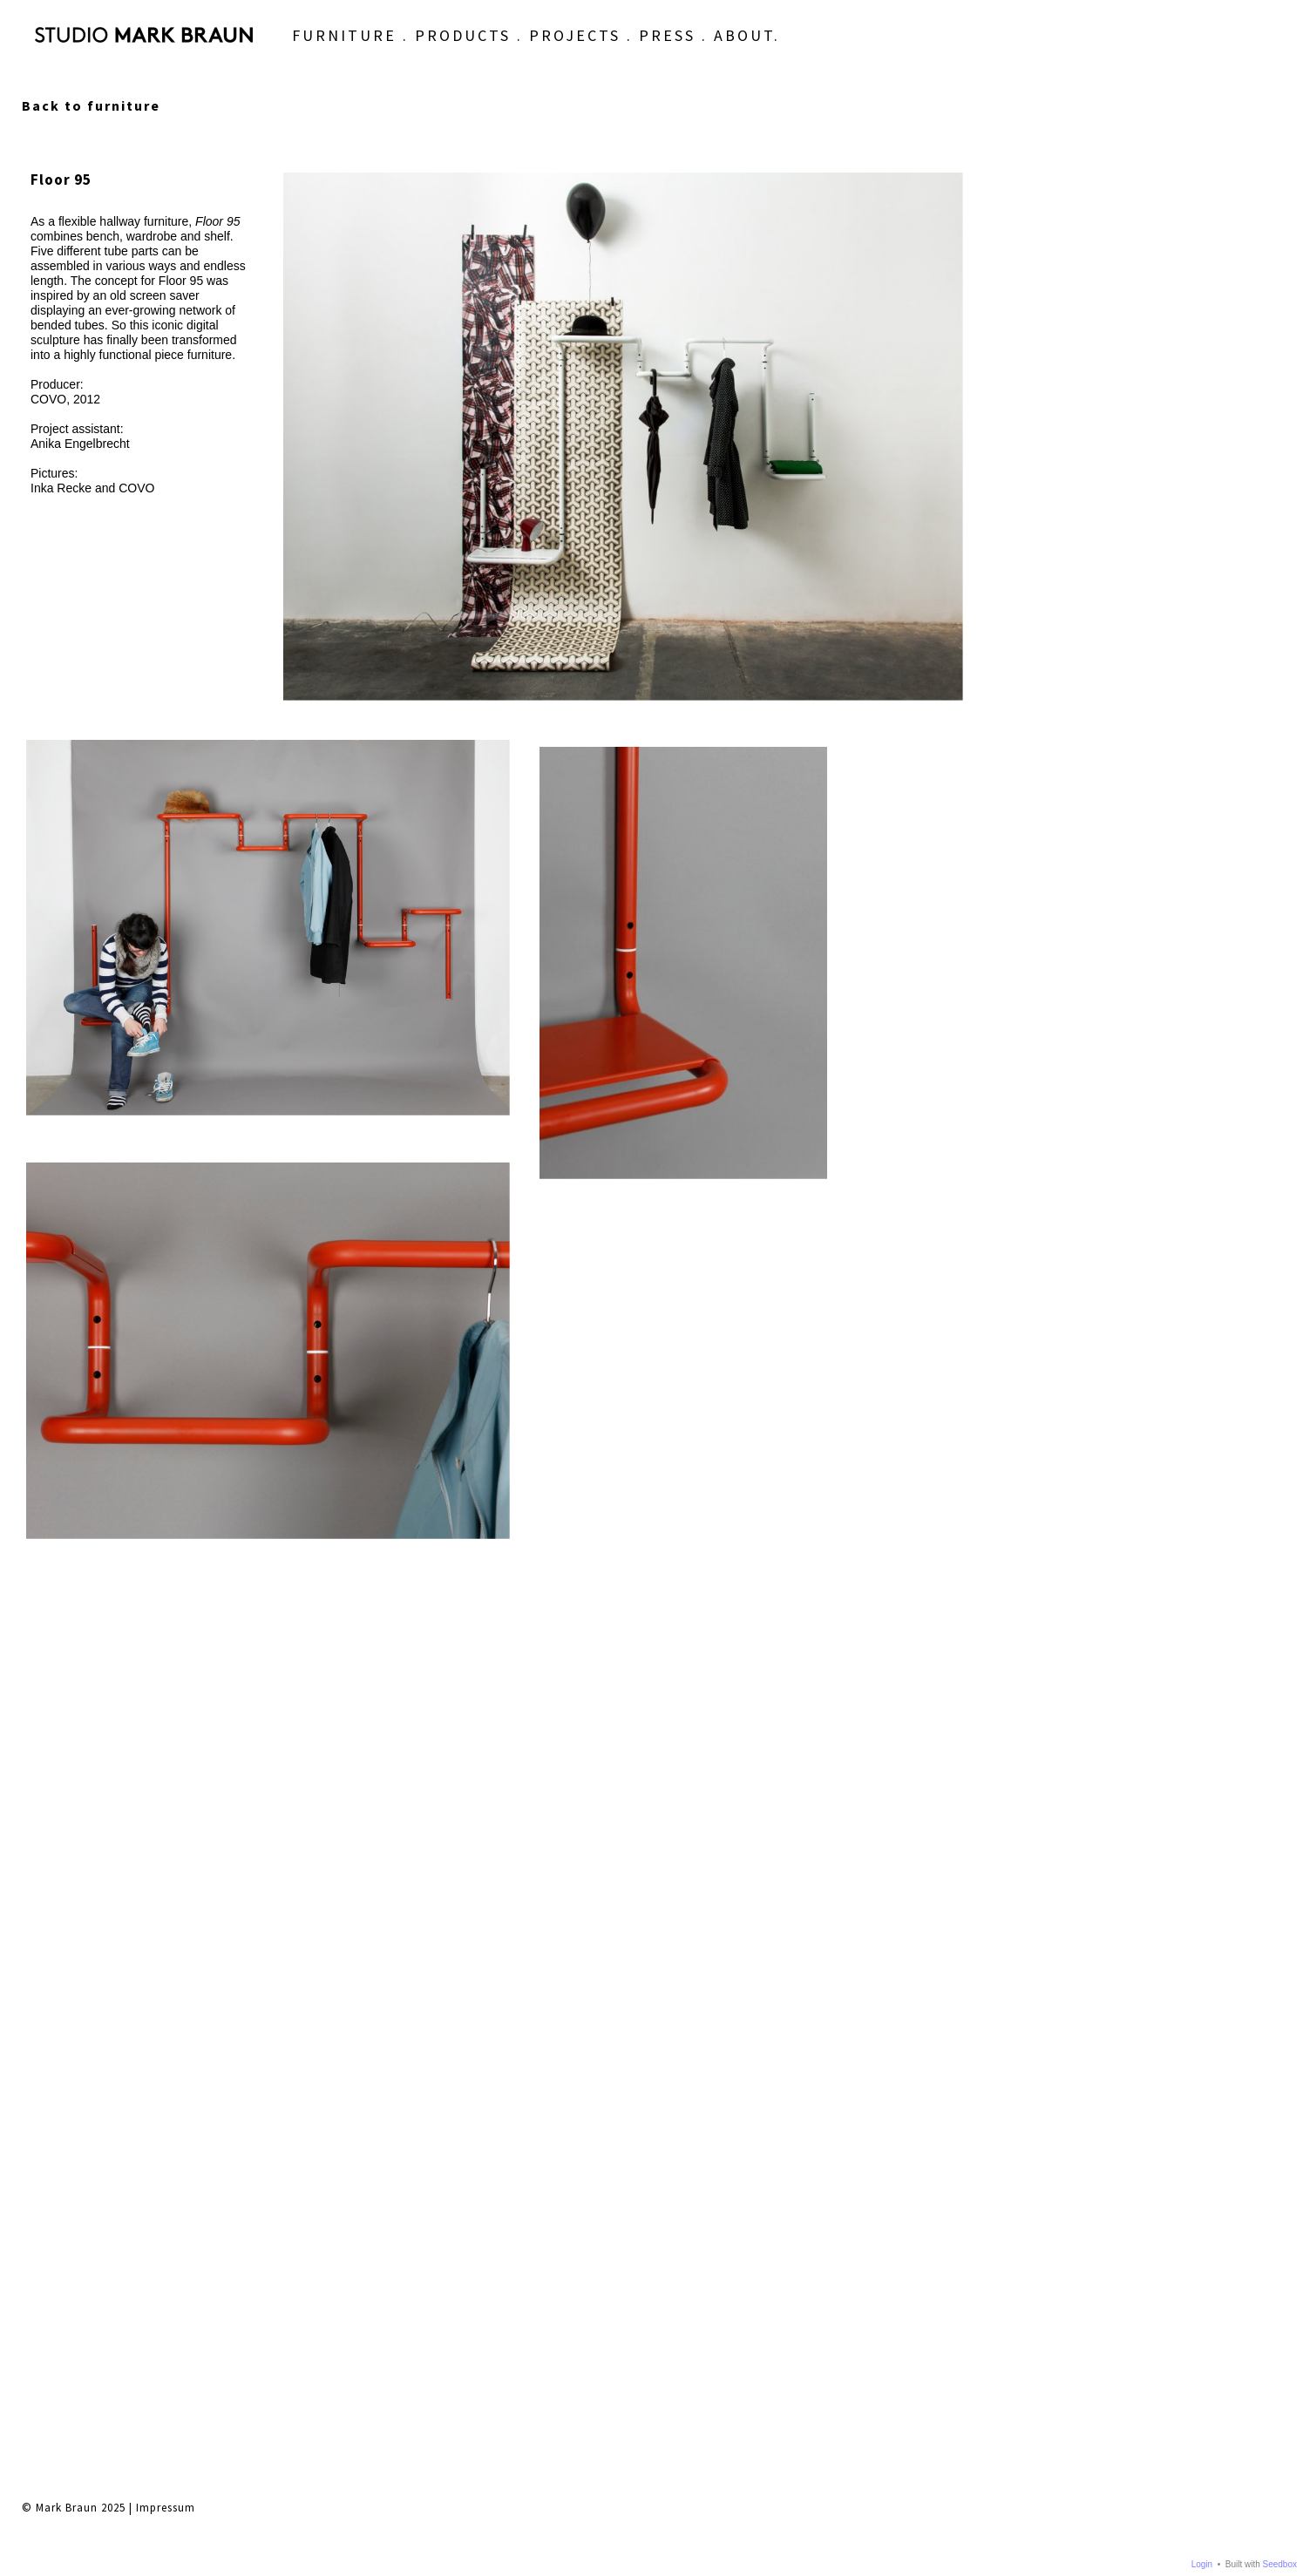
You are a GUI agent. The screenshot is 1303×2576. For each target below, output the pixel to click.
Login (1201, 2564)
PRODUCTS (407, 49)
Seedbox (1280, 2564)
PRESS (611, 49)
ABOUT (688, 49)
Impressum (165, 1603)
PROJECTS (519, 49)
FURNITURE (288, 49)
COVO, (50, 399)
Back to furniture (91, 105)
